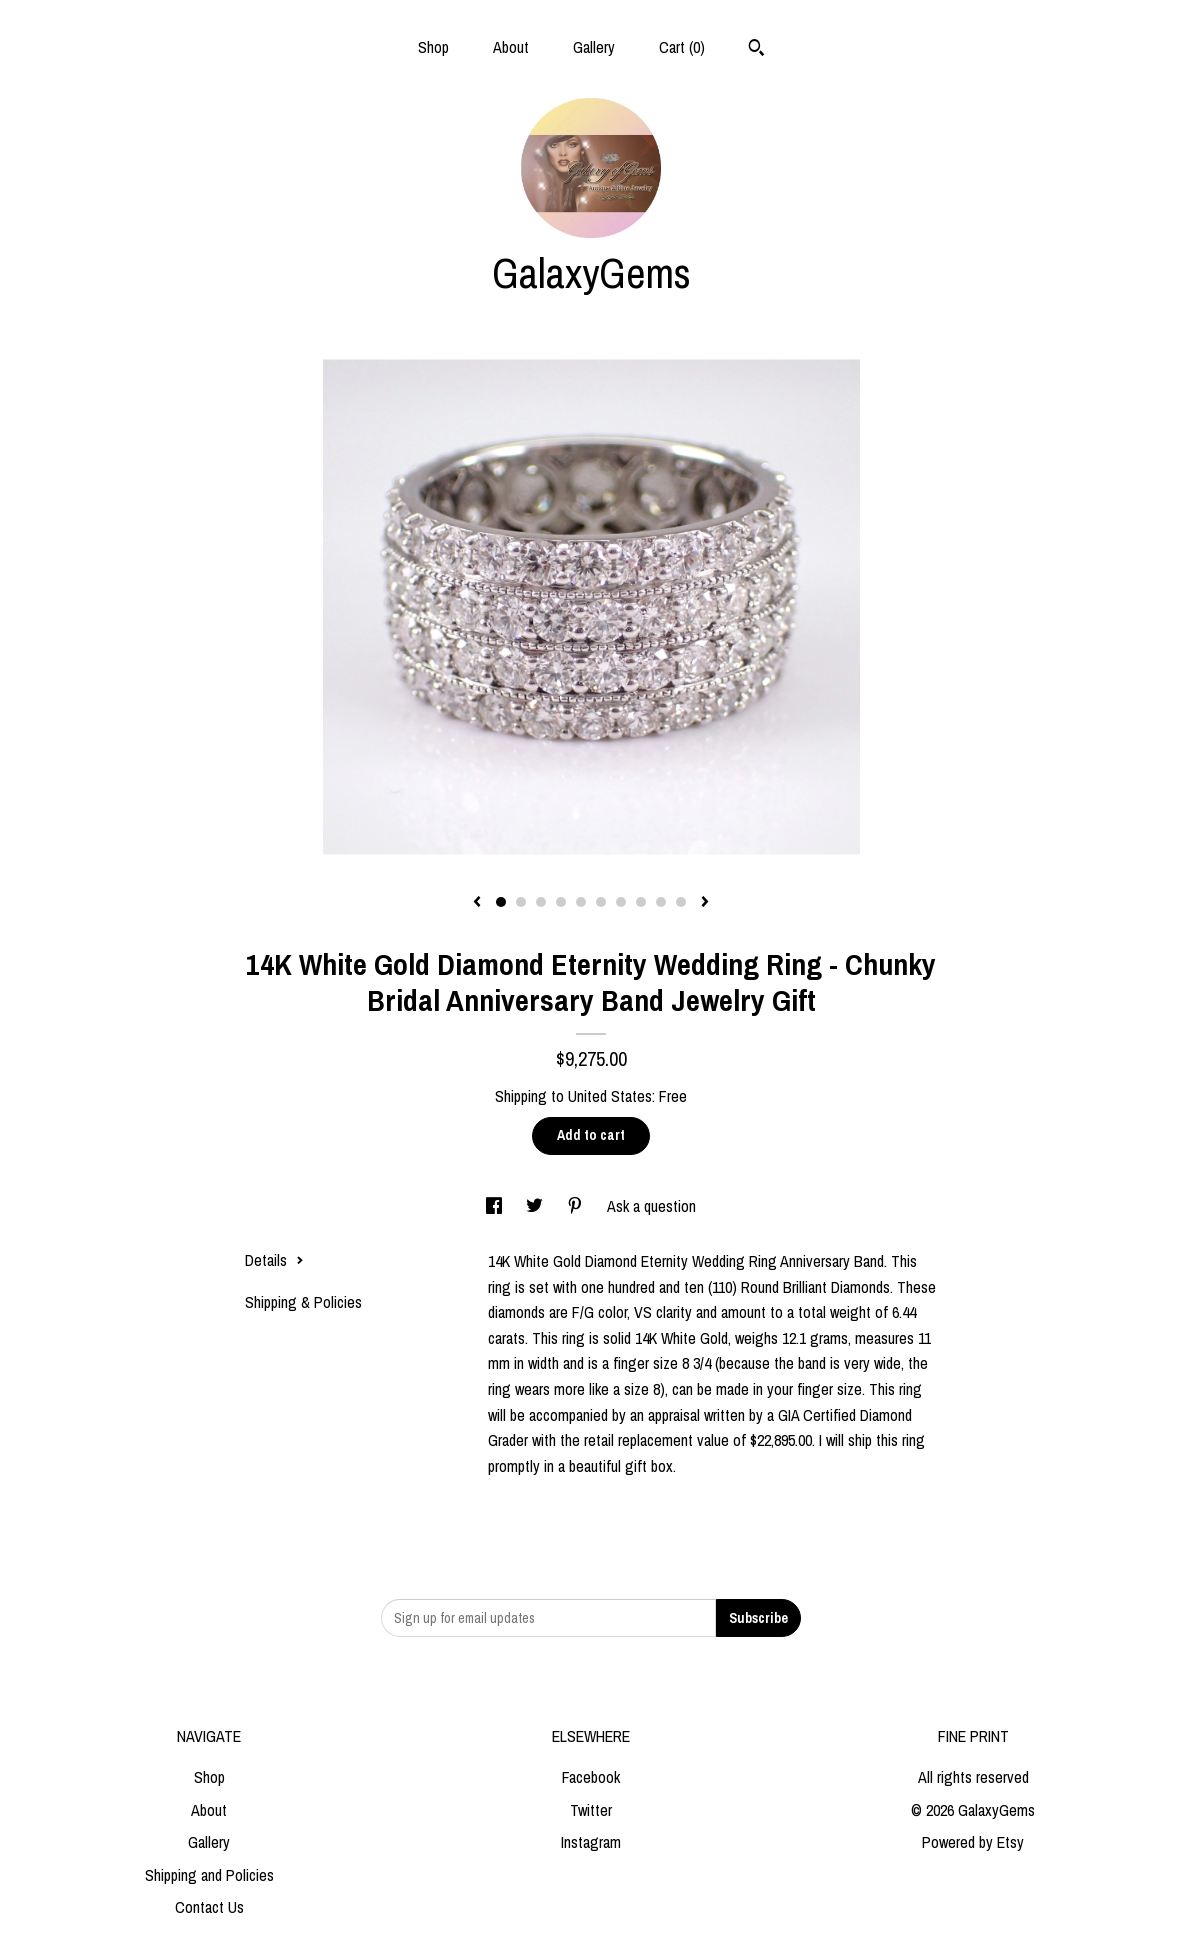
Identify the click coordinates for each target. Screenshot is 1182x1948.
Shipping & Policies (303, 1302)
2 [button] (521, 902)
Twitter (591, 1810)
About (511, 47)
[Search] (756, 50)
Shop (433, 47)
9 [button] (661, 902)
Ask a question (651, 1206)
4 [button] (561, 902)
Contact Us (209, 1907)
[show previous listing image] (477, 903)
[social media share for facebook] (496, 1206)
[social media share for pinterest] (577, 1206)
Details (274, 1260)
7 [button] (621, 902)
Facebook (591, 1777)
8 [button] (641, 902)
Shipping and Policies (209, 1875)
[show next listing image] (705, 903)
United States (610, 1096)
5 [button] (581, 902)
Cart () (682, 47)
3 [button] (541, 902)
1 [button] (501, 902)
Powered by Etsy (973, 1842)
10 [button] (681, 902)
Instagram (591, 1842)
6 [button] (601, 902)
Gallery (594, 47)
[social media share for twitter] (536, 1206)
